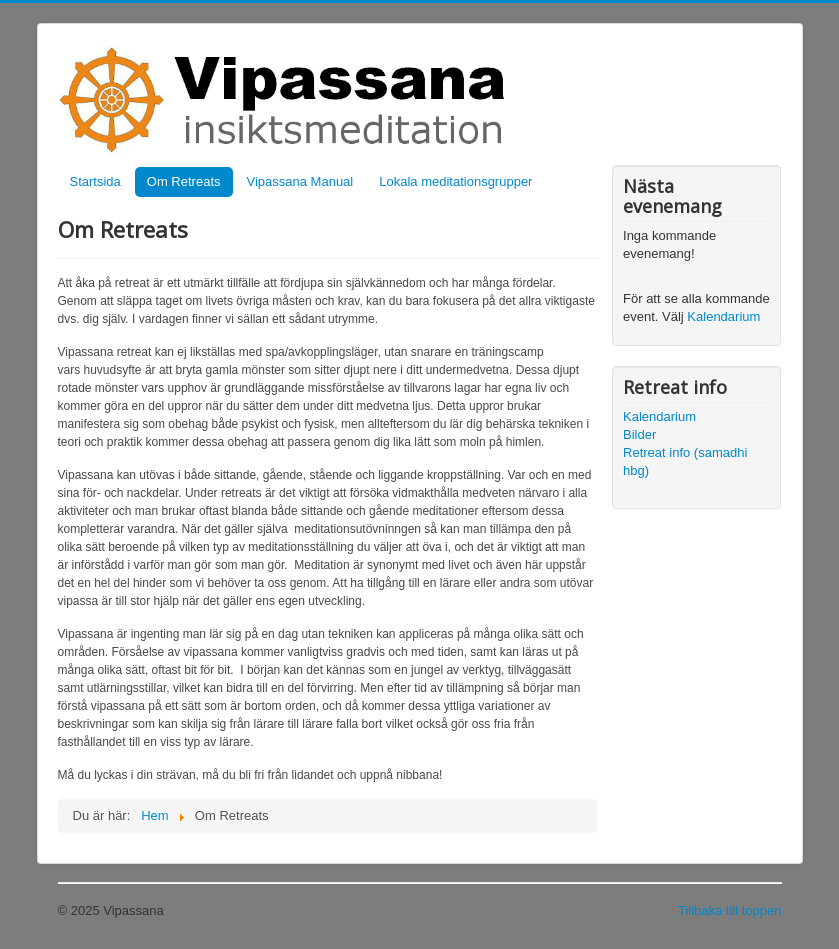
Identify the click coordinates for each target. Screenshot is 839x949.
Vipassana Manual (300, 181)
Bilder (639, 434)
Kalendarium (723, 316)
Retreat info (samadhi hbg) (685, 461)
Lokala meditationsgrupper (455, 181)
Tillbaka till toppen (730, 910)
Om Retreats (184, 181)
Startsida (95, 181)
